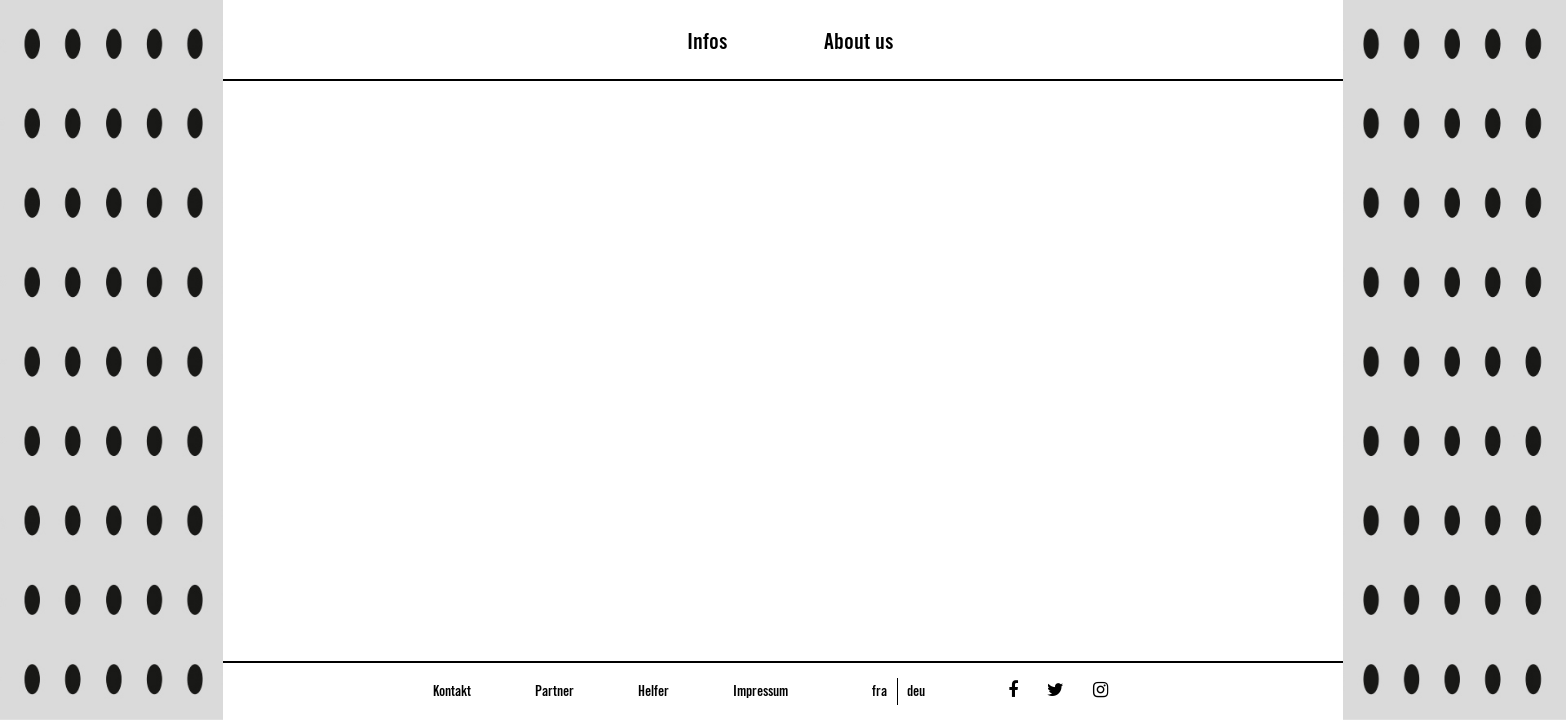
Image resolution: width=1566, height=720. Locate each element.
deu (916, 692)
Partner (554, 692)
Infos (707, 42)
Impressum (760, 692)
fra (879, 692)
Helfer (653, 692)
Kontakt (452, 692)
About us (859, 42)
